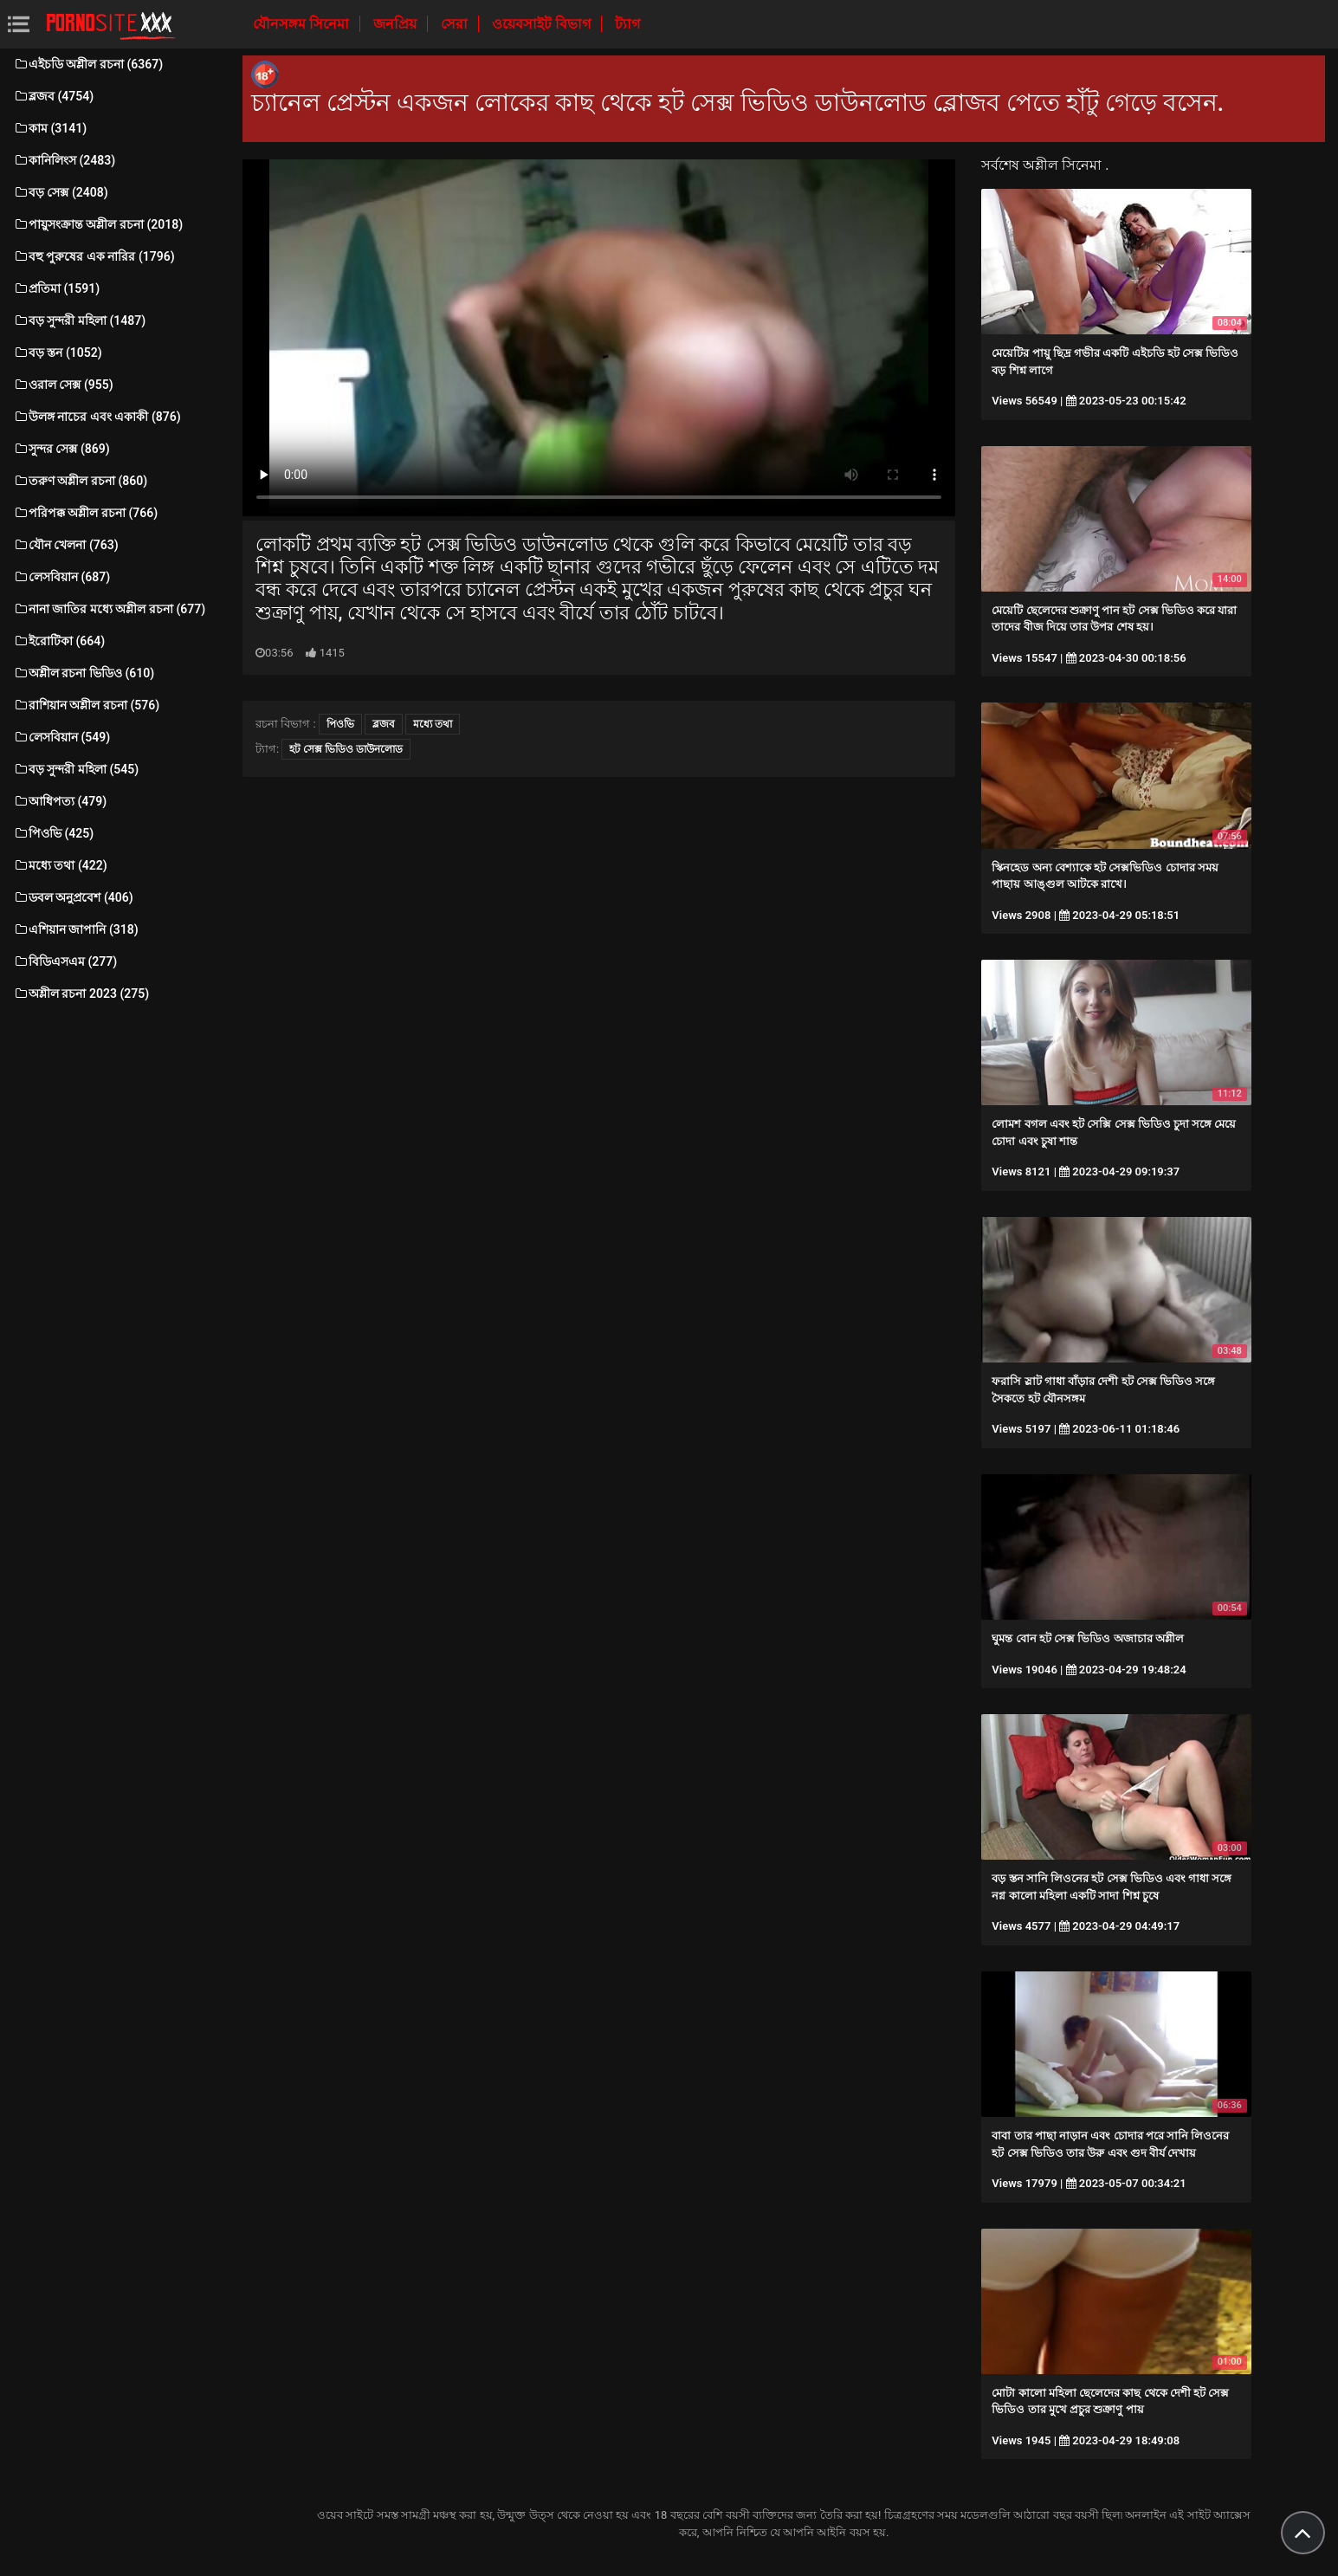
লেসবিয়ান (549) (61, 737)
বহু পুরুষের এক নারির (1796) (94, 256)
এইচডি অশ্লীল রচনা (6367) (88, 64)
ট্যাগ (627, 24)
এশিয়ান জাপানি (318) (76, 929)
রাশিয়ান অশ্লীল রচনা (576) (86, 705)
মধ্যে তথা (432, 724)
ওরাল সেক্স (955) (63, 385)
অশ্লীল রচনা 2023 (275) (81, 993)
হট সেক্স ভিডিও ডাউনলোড (346, 749)
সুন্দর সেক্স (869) (61, 449)
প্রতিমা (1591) (56, 288)
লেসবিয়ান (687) (61, 577)
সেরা (456, 24)
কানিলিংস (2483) (64, 160)
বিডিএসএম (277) (65, 961)
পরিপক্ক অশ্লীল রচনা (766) (85, 513)
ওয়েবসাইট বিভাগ (543, 24)
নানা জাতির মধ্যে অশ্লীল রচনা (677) (109, 609)
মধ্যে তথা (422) (60, 865)
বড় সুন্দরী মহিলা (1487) (79, 320)
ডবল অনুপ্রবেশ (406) (73, 897)
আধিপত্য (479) (60, 801)
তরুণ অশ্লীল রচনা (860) (80, 481)
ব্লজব (383, 724)
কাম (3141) (50, 128)
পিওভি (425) (53, 833)
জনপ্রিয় (396, 24)
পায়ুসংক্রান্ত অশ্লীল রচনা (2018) (98, 224)
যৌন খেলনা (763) (66, 545)
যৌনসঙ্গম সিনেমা (302, 24)
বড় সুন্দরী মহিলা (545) (76, 769)
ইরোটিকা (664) (59, 641)
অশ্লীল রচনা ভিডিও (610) (83, 673)
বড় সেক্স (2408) (60, 192)
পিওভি (340, 724)
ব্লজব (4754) (53, 96)
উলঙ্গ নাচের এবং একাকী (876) (97, 417)
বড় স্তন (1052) (57, 352)
